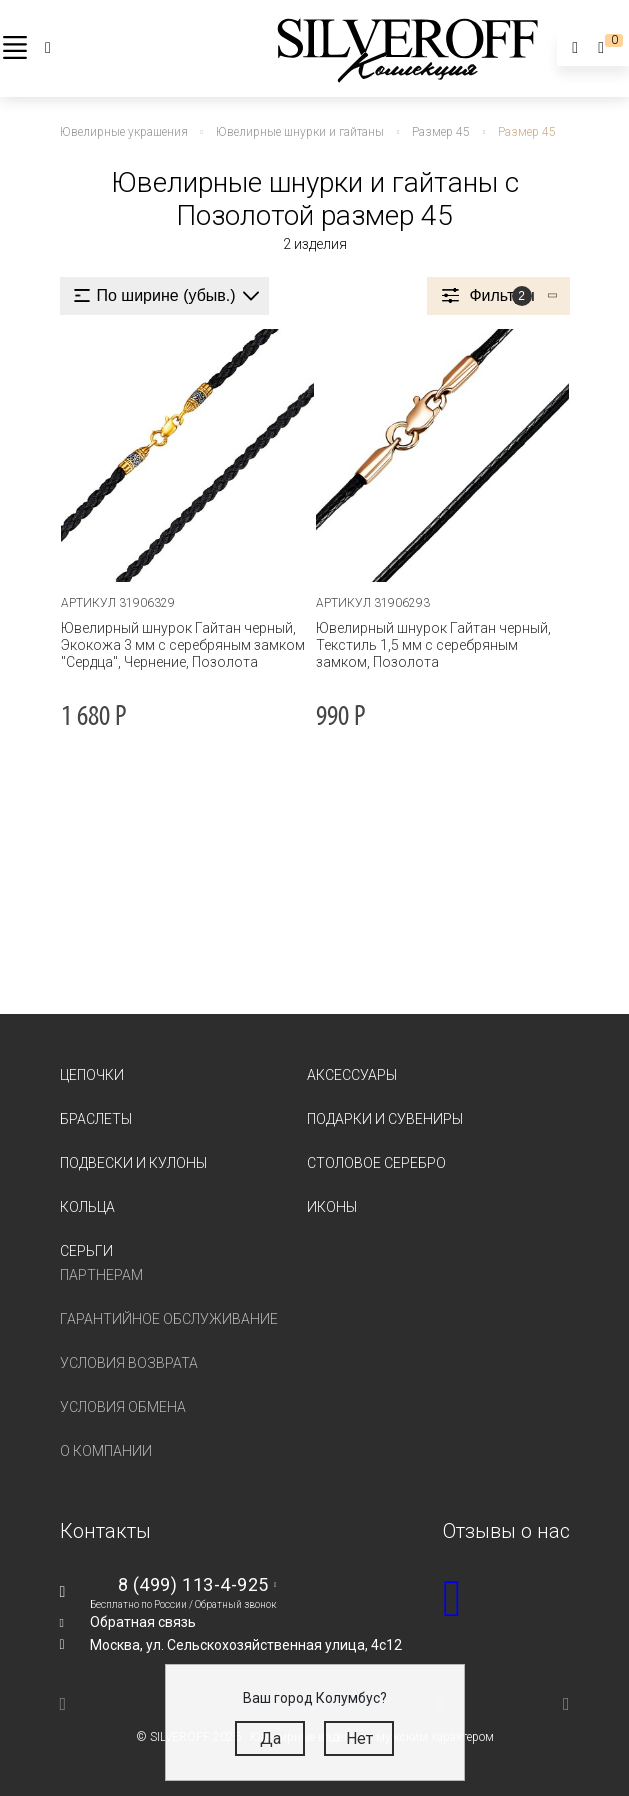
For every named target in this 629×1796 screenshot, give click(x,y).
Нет (359, 1738)
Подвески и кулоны (133, 1163)
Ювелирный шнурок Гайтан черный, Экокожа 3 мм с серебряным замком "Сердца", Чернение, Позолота (183, 645)
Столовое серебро (376, 1163)
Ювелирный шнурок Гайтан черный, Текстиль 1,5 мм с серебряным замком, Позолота (433, 645)
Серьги (86, 1251)
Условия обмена (123, 1407)
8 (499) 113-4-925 (193, 1584)
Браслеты (96, 1119)
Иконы (332, 1207)
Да (270, 1738)
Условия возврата (129, 1363)
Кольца (87, 1207)
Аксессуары (352, 1075)
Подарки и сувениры (385, 1119)
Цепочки (92, 1075)
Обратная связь (143, 1622)
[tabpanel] (187, 456)
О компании (106, 1451)
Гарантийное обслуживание (169, 1319)
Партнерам (101, 1275)
